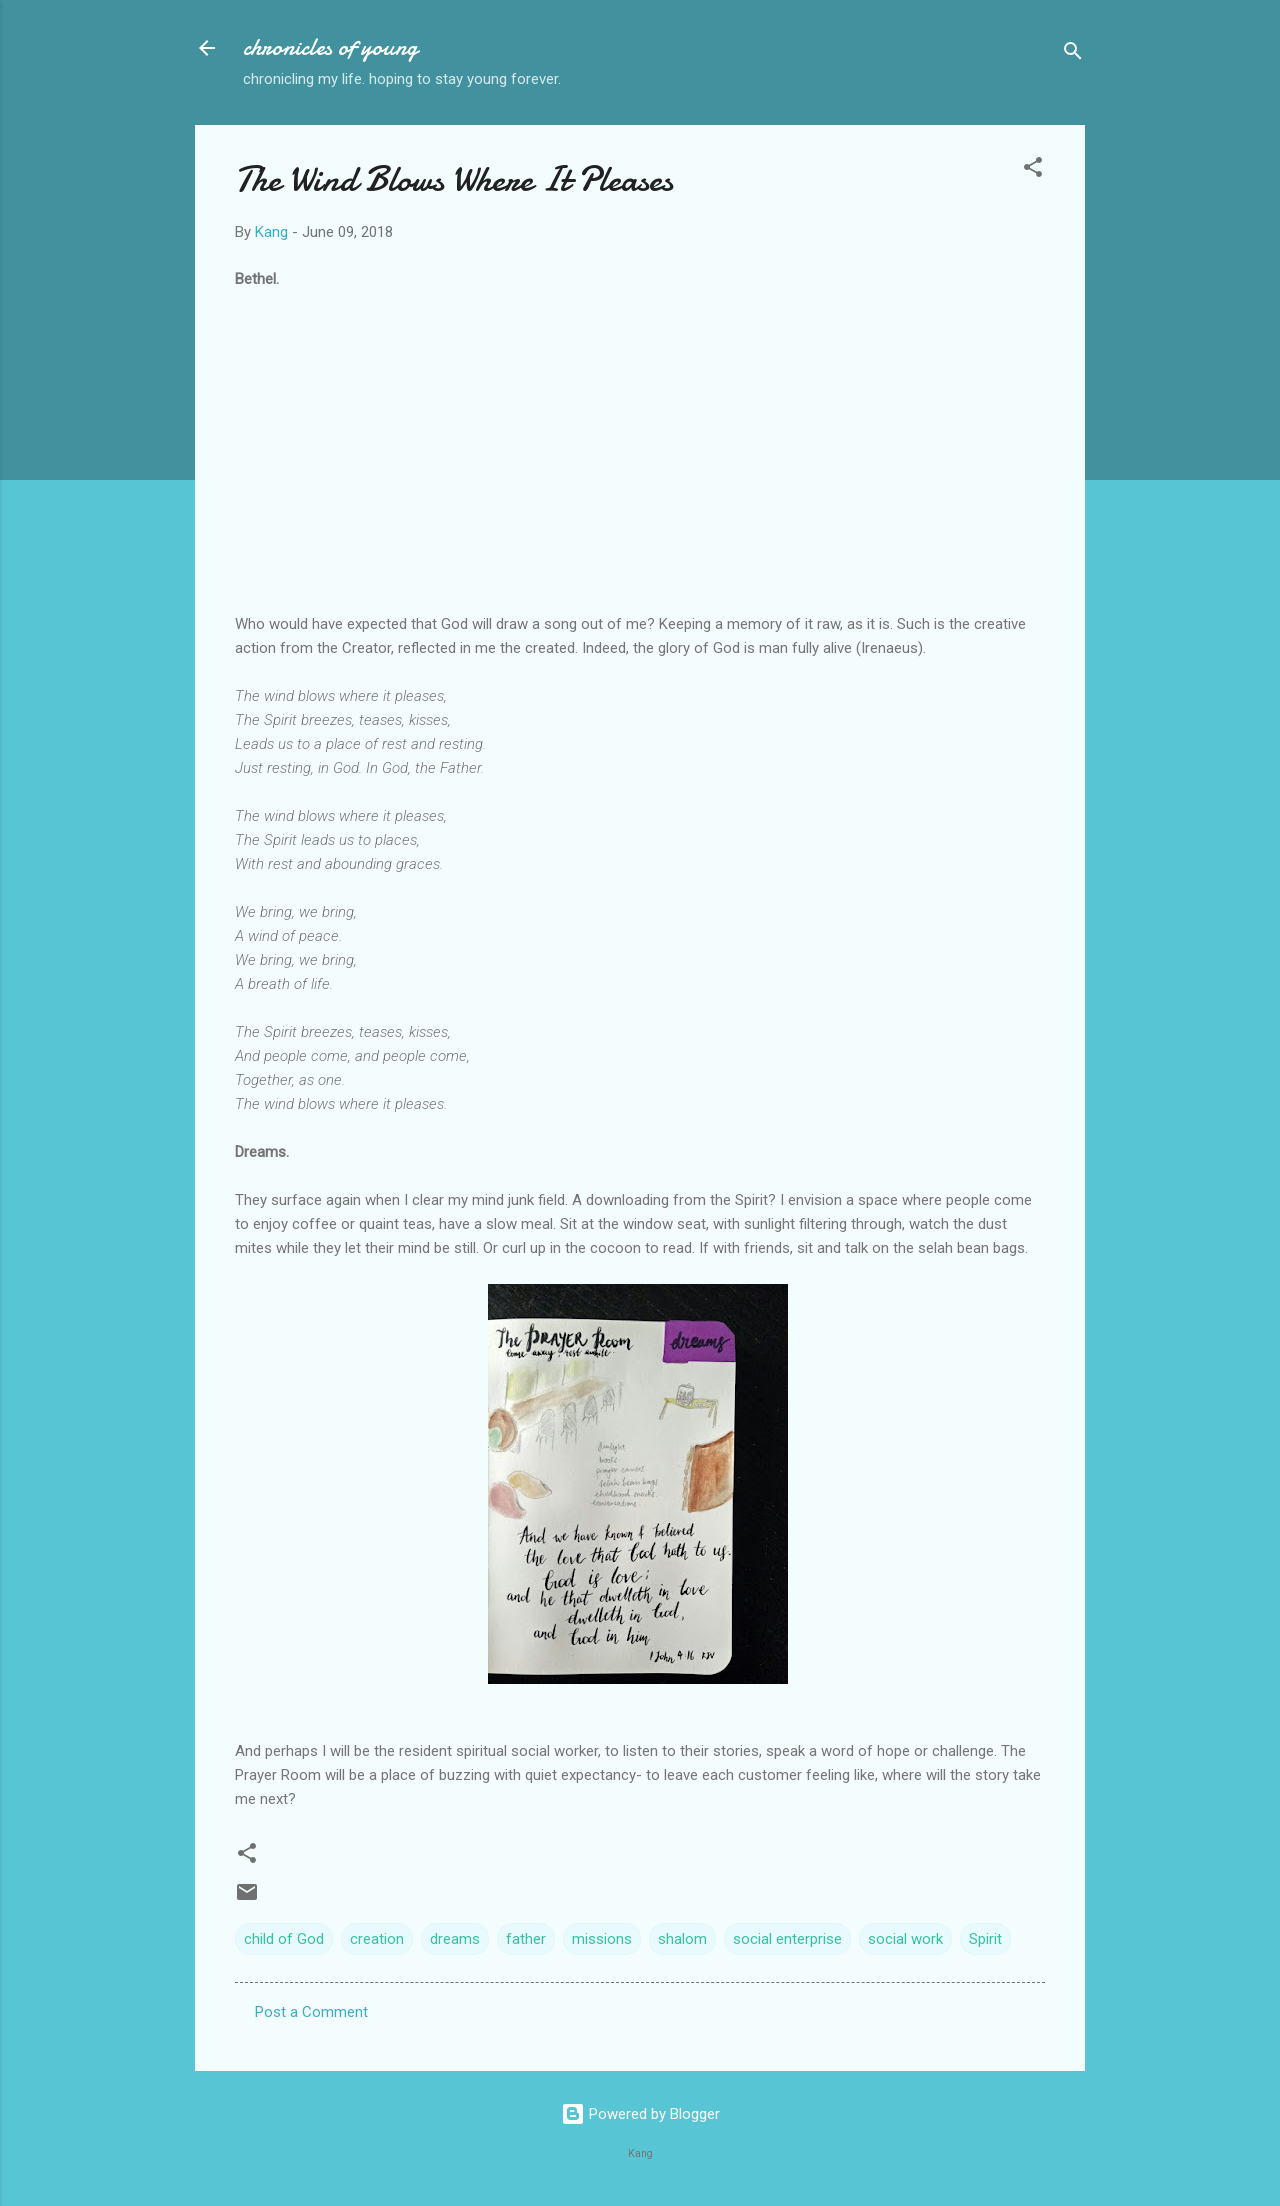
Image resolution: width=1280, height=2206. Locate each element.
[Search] (1073, 54)
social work (905, 1939)
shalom (682, 1939)
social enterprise (787, 1939)
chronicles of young (330, 47)
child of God (284, 1939)
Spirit (985, 1939)
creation (377, 1939)
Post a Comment (311, 2012)
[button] (1033, 170)
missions (602, 1939)
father (526, 1939)
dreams (455, 1939)
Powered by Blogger (640, 2114)
